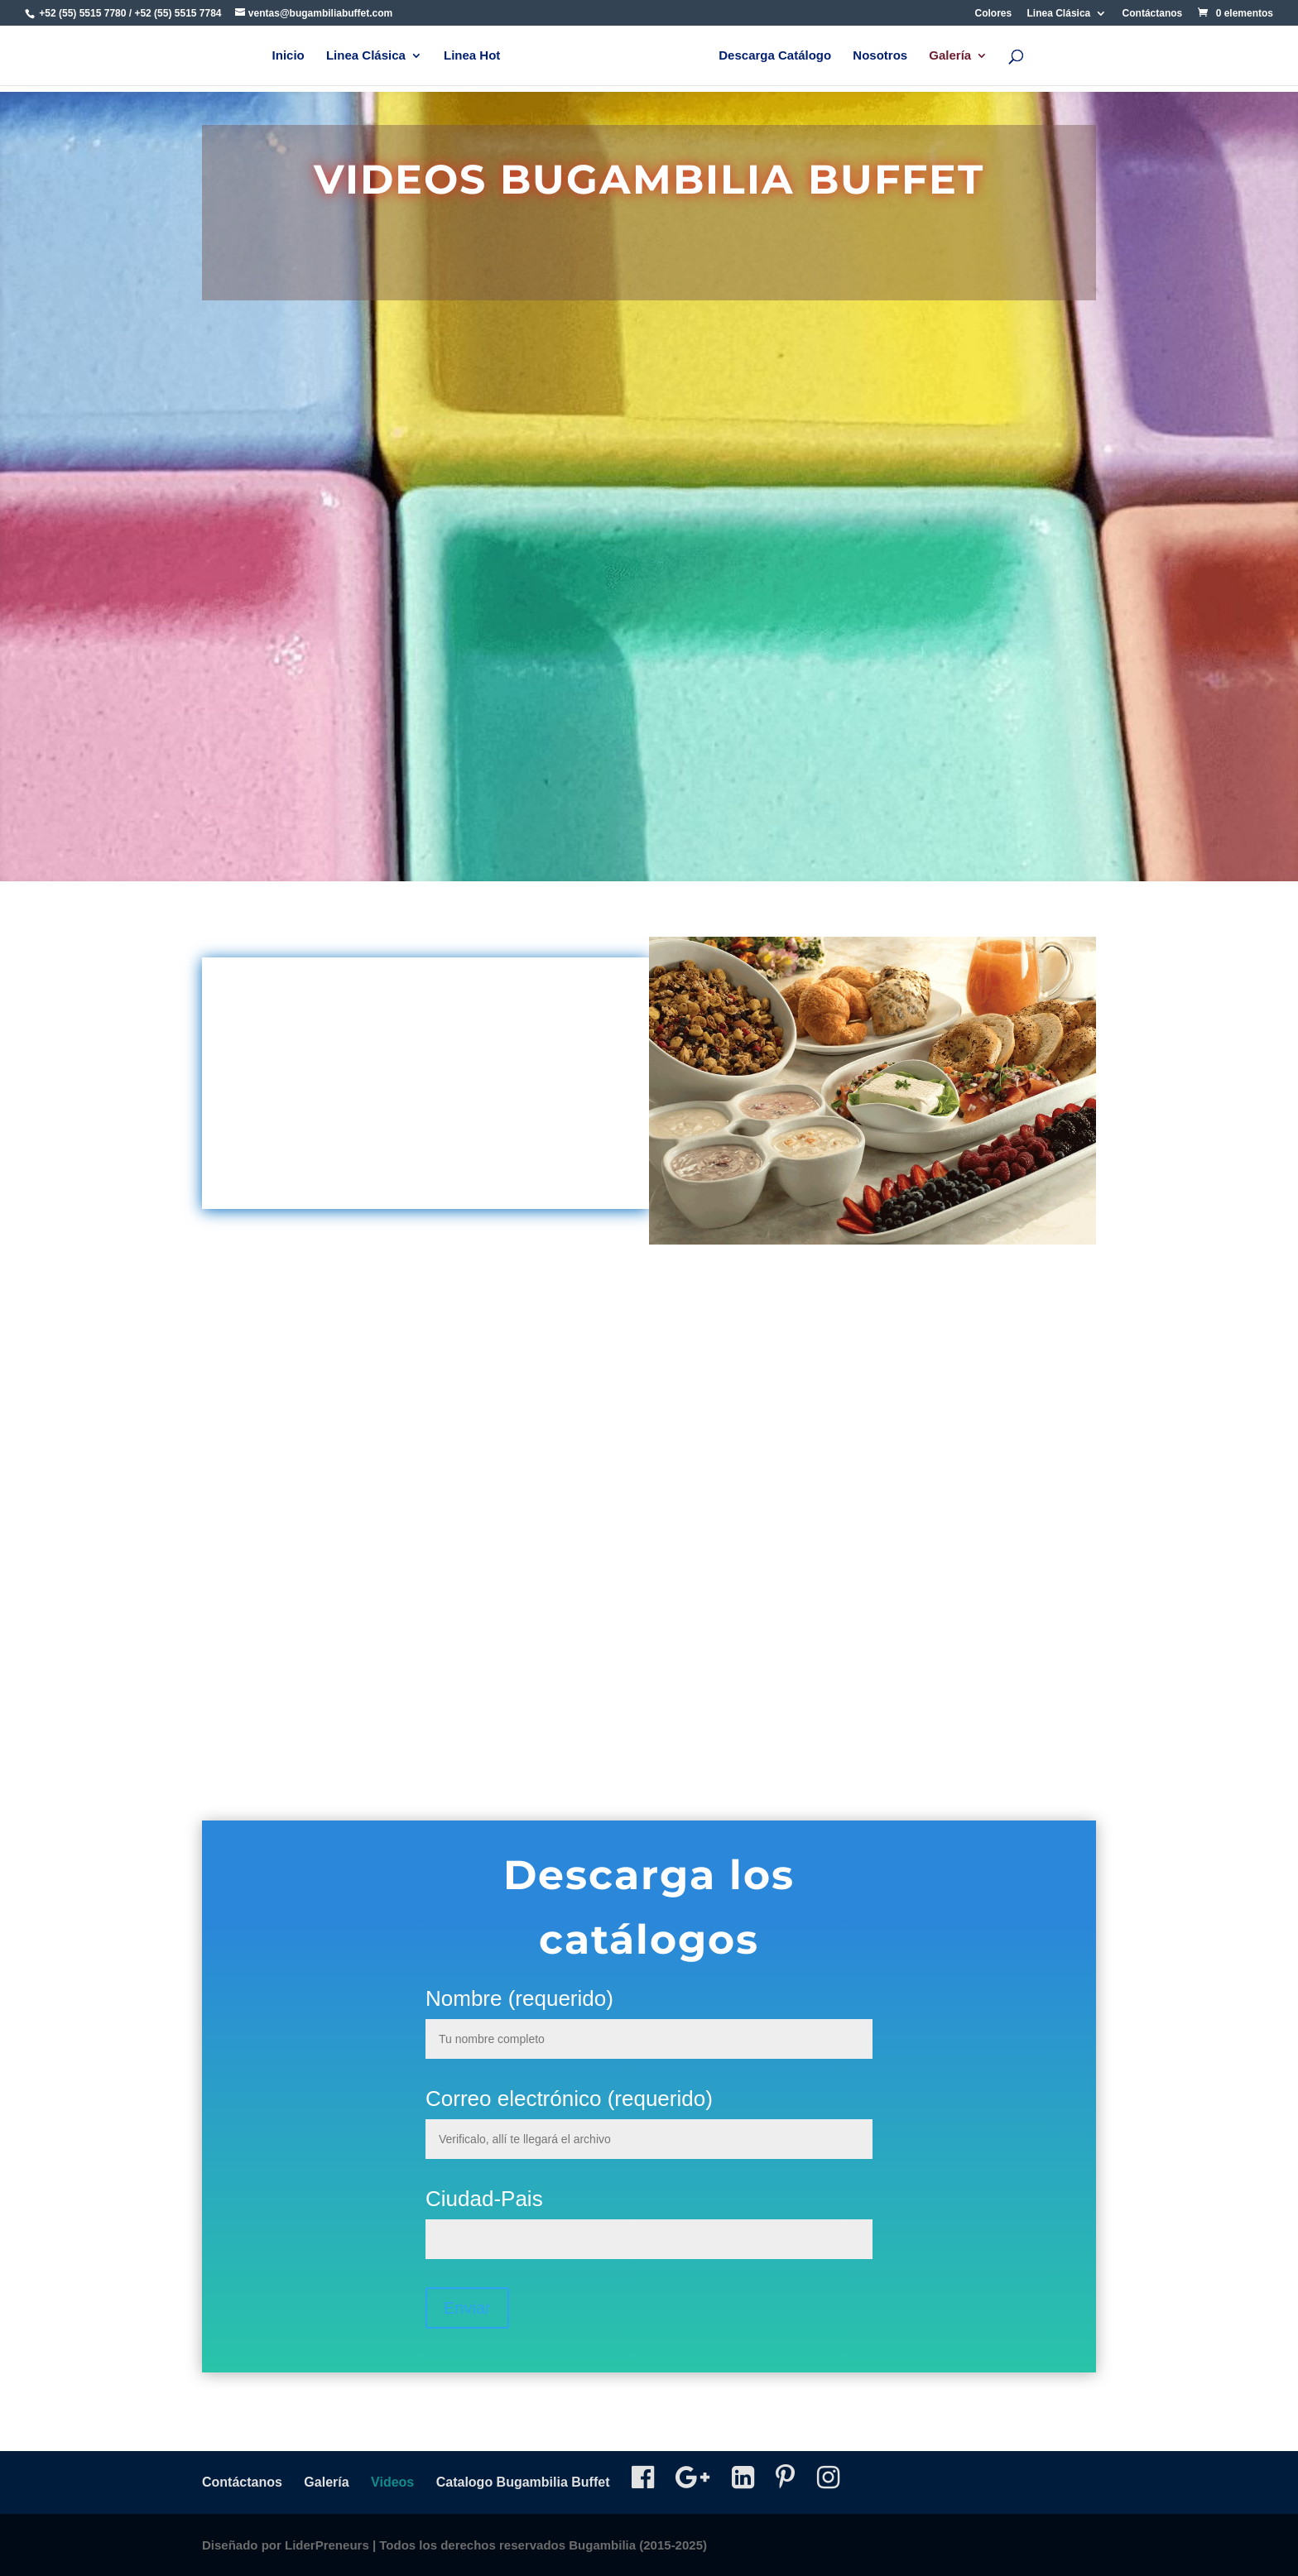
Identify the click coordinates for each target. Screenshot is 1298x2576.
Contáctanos (1153, 13)
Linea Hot (472, 56)
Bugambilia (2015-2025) (638, 2545)
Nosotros (880, 56)
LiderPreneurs (327, 2545)
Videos (392, 2482)
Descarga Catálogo (775, 56)
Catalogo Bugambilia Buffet (523, 2482)
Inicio (288, 56)
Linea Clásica (1059, 13)
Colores (993, 13)
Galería (950, 56)
